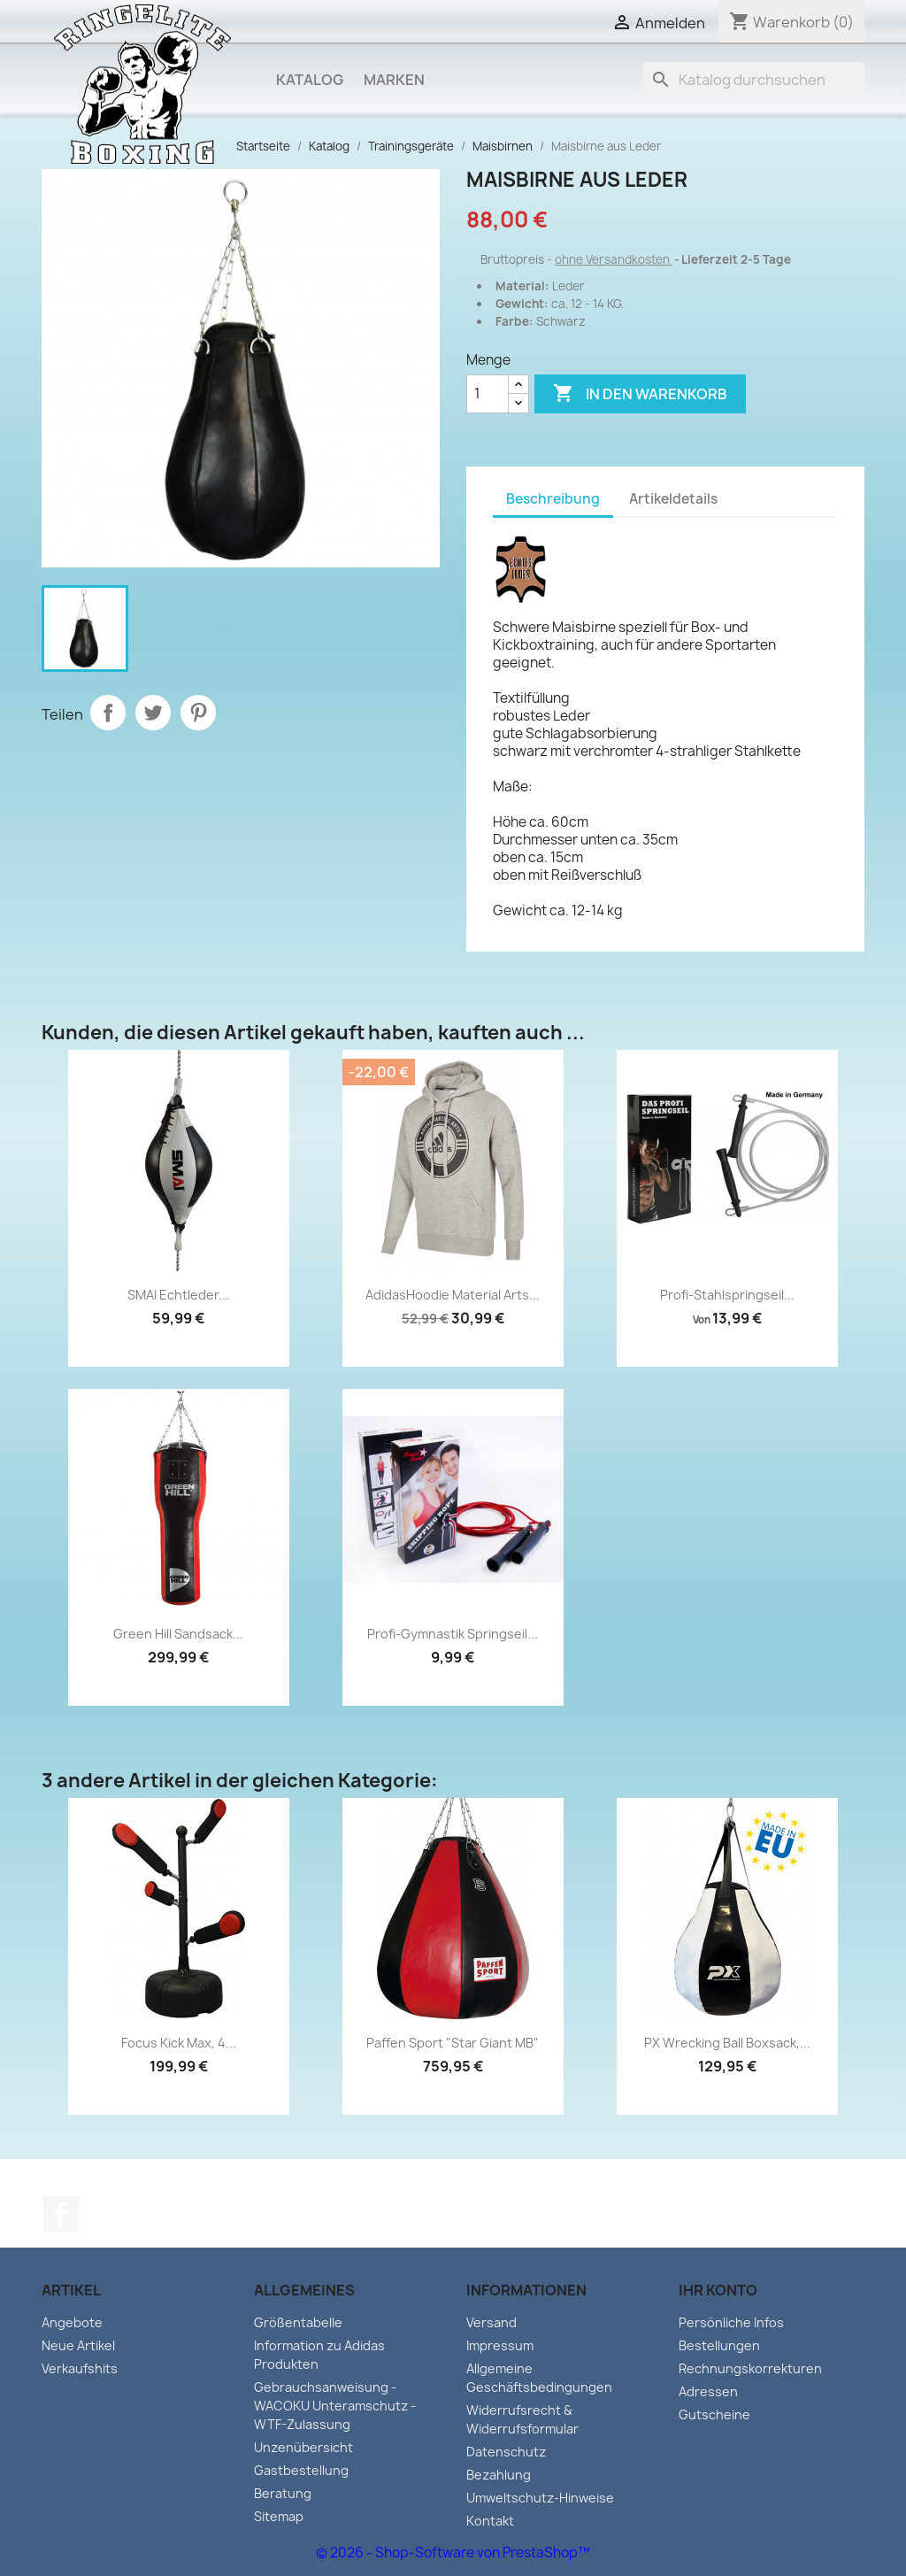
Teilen (108, 712)
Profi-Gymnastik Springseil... (452, 1633)
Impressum (500, 2345)
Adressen (708, 2391)
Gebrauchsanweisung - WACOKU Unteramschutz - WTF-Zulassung (335, 2406)
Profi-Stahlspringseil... (727, 1294)
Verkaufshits (80, 2368)
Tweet (153, 712)
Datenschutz (506, 2451)
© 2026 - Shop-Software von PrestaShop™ (453, 2552)
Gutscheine (714, 2414)
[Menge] (487, 393)
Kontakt (490, 2520)
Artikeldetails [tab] (673, 499)
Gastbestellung (301, 2470)
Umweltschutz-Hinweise (540, 2497)
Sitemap (278, 2516)
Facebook (61, 2214)
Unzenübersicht (303, 2447)
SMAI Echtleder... (178, 1294)
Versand (491, 2322)
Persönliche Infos (731, 2322)
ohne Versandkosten (613, 259)
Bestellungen (719, 2345)
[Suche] (753, 79)
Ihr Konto (718, 2290)
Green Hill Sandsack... (178, 1633)
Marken (394, 79)
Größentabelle (298, 2322)
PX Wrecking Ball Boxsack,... (727, 2042)
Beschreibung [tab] (553, 499)
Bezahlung (498, 2474)
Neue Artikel (78, 2345)
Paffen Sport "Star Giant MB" (452, 2042)
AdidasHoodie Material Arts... (452, 1294)
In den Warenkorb (640, 393)
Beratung (282, 2493)
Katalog (309, 79)
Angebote (72, 2322)
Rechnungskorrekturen (750, 2368)
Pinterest (198, 712)
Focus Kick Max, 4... (178, 2042)
